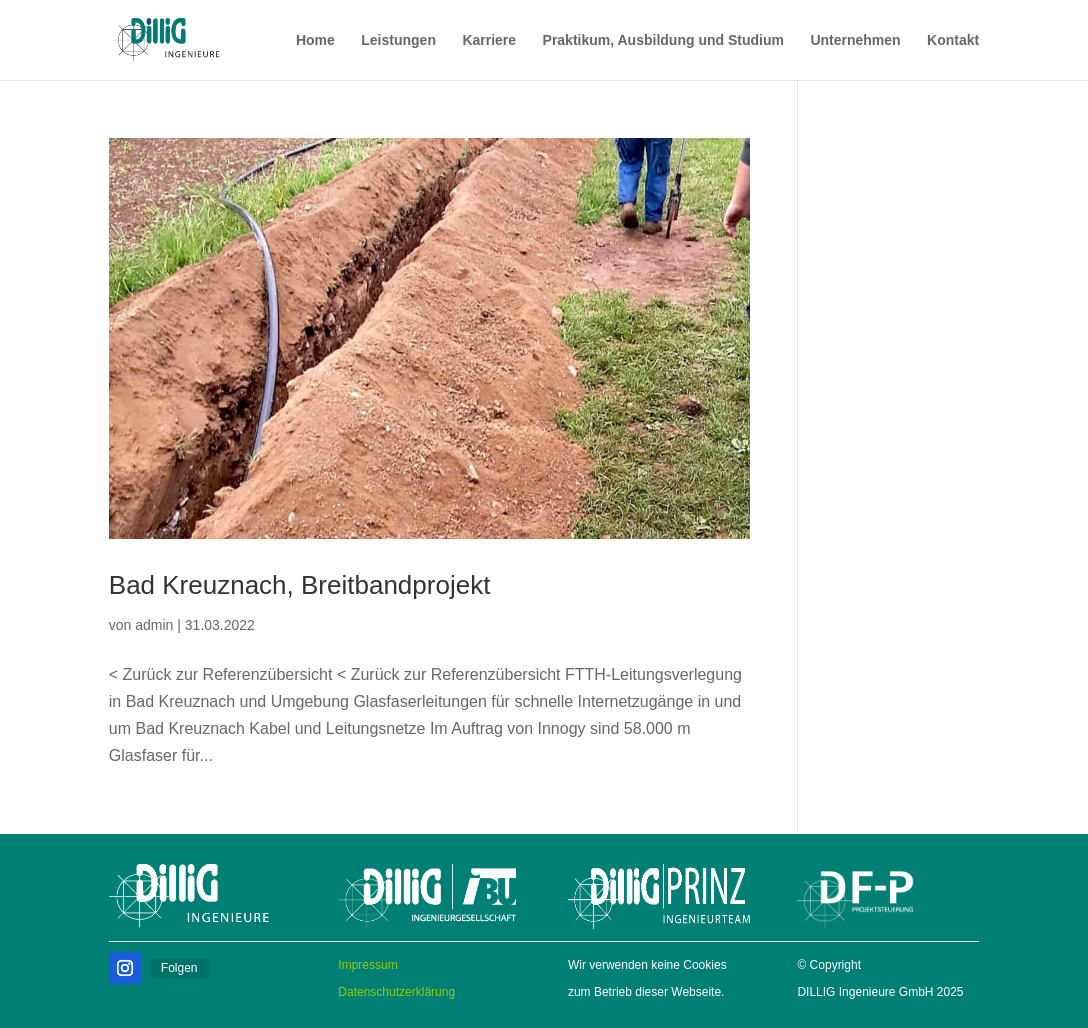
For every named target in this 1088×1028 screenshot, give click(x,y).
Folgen (179, 968)
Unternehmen (855, 40)
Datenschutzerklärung (396, 992)
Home (315, 40)
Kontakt (953, 40)
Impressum (367, 965)
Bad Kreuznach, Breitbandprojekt (300, 585)
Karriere (489, 40)
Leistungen (398, 40)
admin (154, 625)
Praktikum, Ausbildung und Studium (663, 40)
